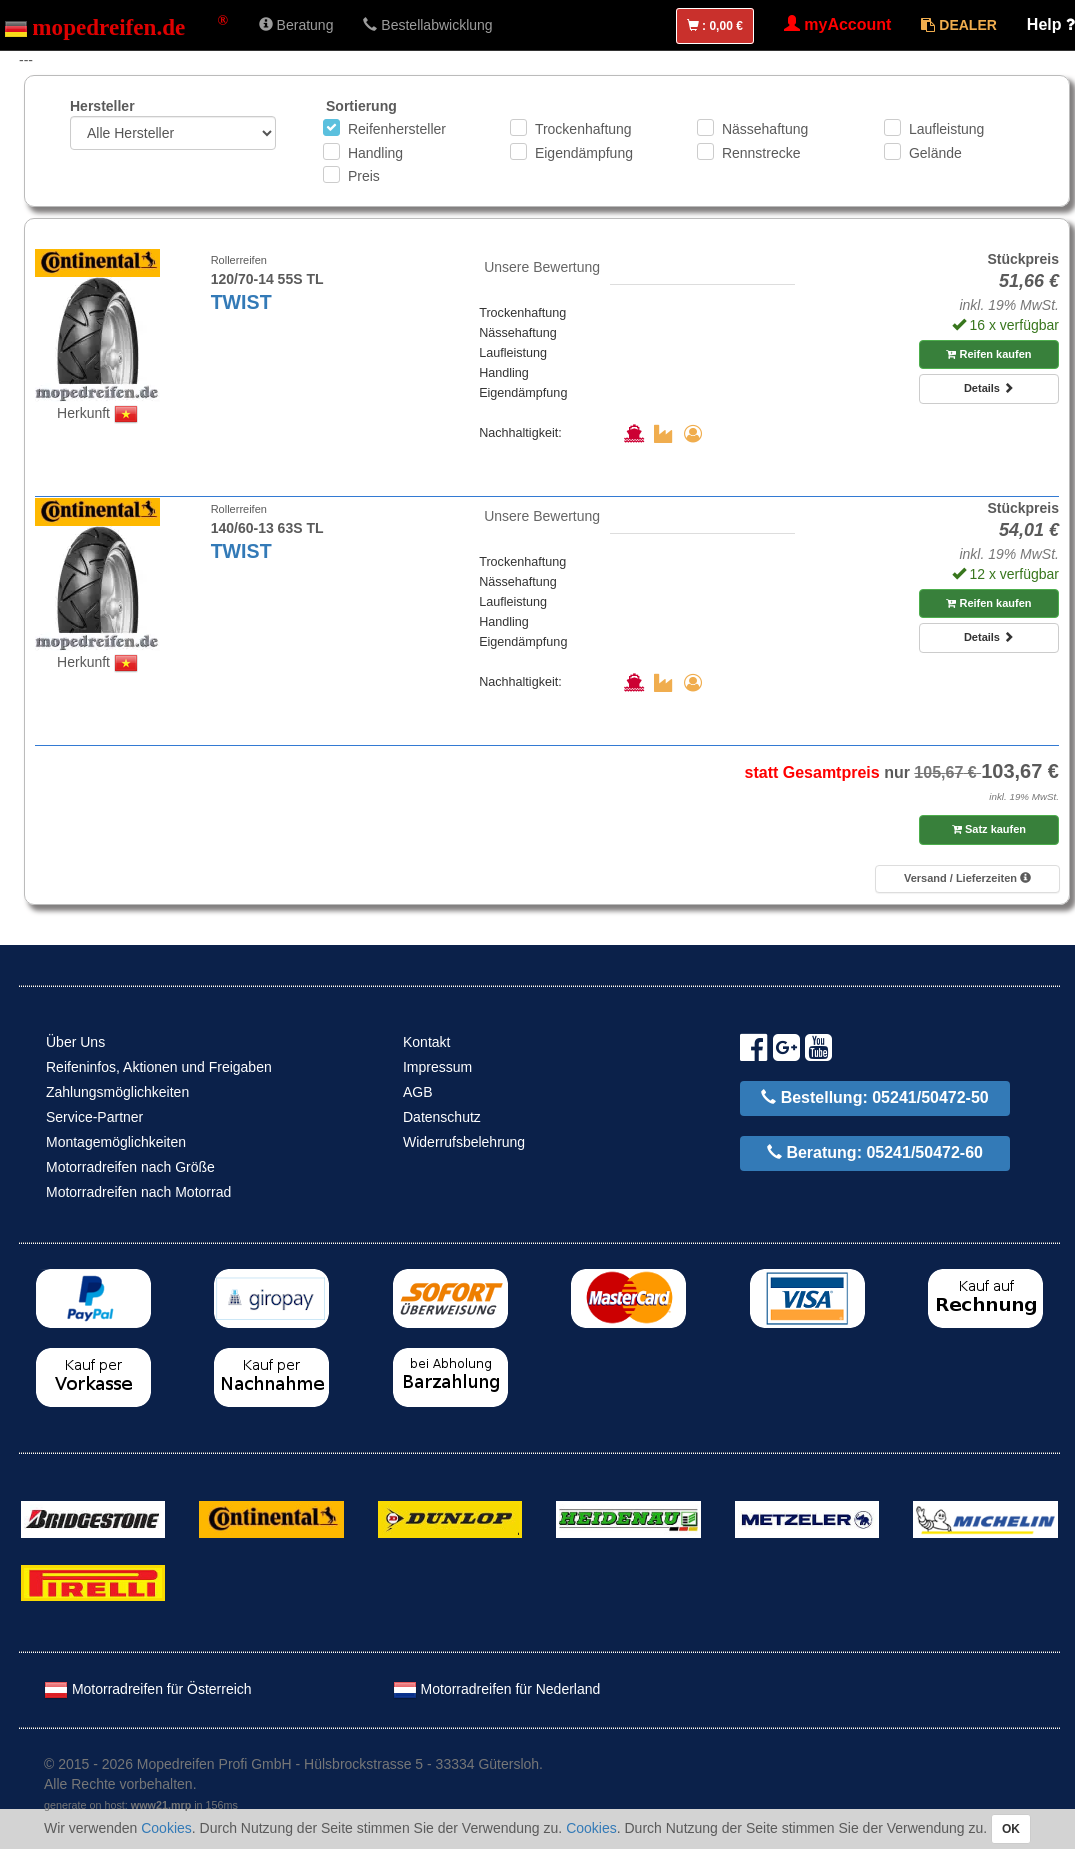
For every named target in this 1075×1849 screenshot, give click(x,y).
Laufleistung (947, 129)
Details (989, 388)
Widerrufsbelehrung (464, 1142)
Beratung (296, 25)
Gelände (935, 153)
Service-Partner (94, 1117)
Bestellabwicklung (427, 25)
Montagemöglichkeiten (116, 1142)
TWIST (241, 302)
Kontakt (426, 1042)
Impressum (437, 1067)
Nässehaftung (765, 129)
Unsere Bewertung (542, 267)
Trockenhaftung (583, 129)
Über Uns (75, 1042)
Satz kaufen (989, 829)
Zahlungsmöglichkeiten (117, 1092)
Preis (364, 176)
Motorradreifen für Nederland (497, 1689)
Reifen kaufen (988, 354)
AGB (418, 1092)
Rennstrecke (761, 153)
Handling (375, 153)
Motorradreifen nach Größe (130, 1167)
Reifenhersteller (397, 129)
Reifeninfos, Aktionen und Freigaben (159, 1067)
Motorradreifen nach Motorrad (138, 1192)
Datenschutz (442, 1117)
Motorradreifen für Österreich (148, 1689)
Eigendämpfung (584, 153)
